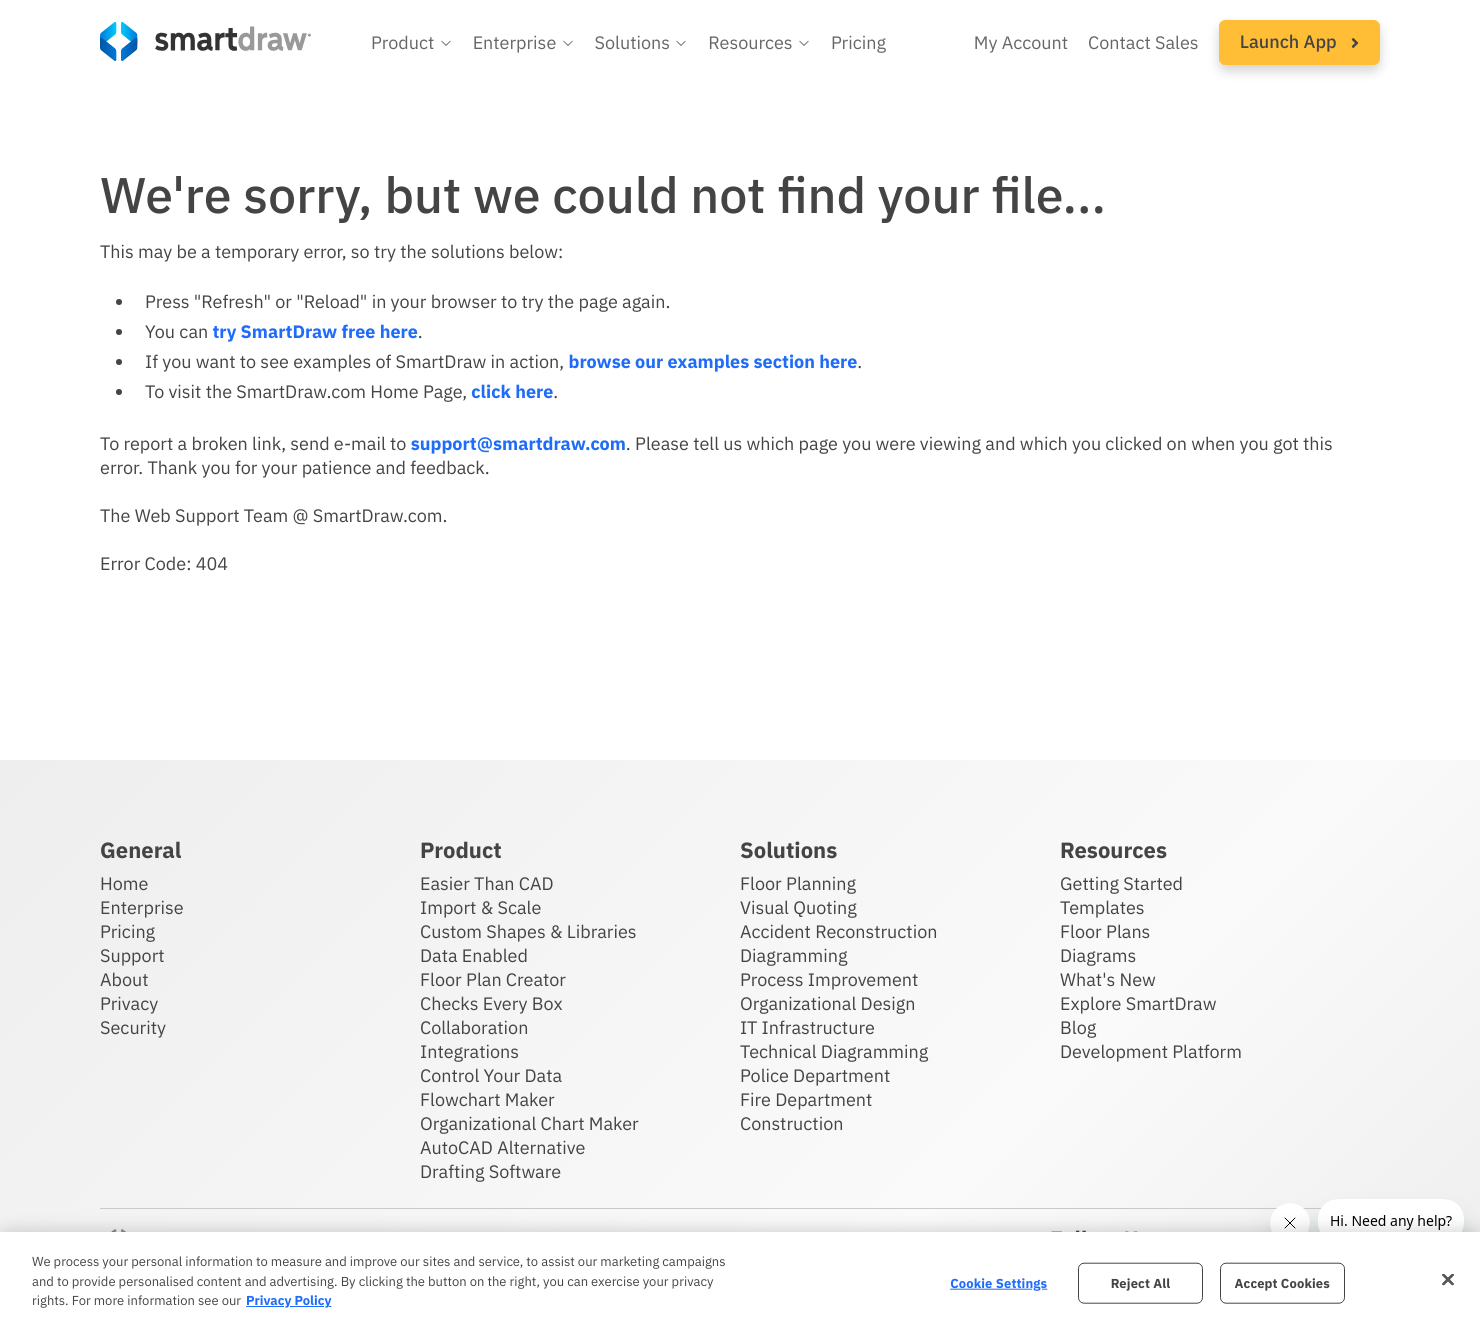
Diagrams (1098, 955)
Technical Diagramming (834, 1051)
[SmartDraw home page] (205, 41)
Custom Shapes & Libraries (528, 931)
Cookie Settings (998, 1282)
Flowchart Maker (487, 1099)
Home (124, 883)
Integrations (469, 1051)
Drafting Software (490, 1171)
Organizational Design (828, 1003)
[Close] (1448, 1279)
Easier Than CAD (487, 883)
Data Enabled (474, 955)
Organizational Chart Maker (529, 1123)
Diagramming (794, 955)
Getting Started (1121, 883)
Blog (1078, 1027)
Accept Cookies (1282, 1282)
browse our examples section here (712, 361)
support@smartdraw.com (518, 443)
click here (512, 391)
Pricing (127, 931)
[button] (412, 43)
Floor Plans (1105, 931)
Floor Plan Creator (493, 979)
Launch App (1299, 41)
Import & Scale (480, 907)
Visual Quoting (798, 907)
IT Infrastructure (807, 1027)
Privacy (129, 1003)
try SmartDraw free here (314, 331)
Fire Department (806, 1099)
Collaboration (474, 1027)
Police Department (815, 1075)
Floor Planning (798, 883)
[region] (740, 1281)
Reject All (1141, 1282)
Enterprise (142, 907)
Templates (1102, 907)
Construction (791, 1123)
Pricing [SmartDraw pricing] (858, 42)
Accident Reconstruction (839, 931)
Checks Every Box (491, 1003)
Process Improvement (829, 979)
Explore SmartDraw (1138, 1003)
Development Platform (1151, 1051)
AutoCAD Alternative (502, 1147)
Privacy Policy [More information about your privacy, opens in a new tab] (288, 1300)
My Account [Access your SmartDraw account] (1021, 42)
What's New (1108, 979)
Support (132, 955)
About (124, 979)
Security (133, 1027)
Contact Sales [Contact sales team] (1143, 42)
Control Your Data (491, 1075)
